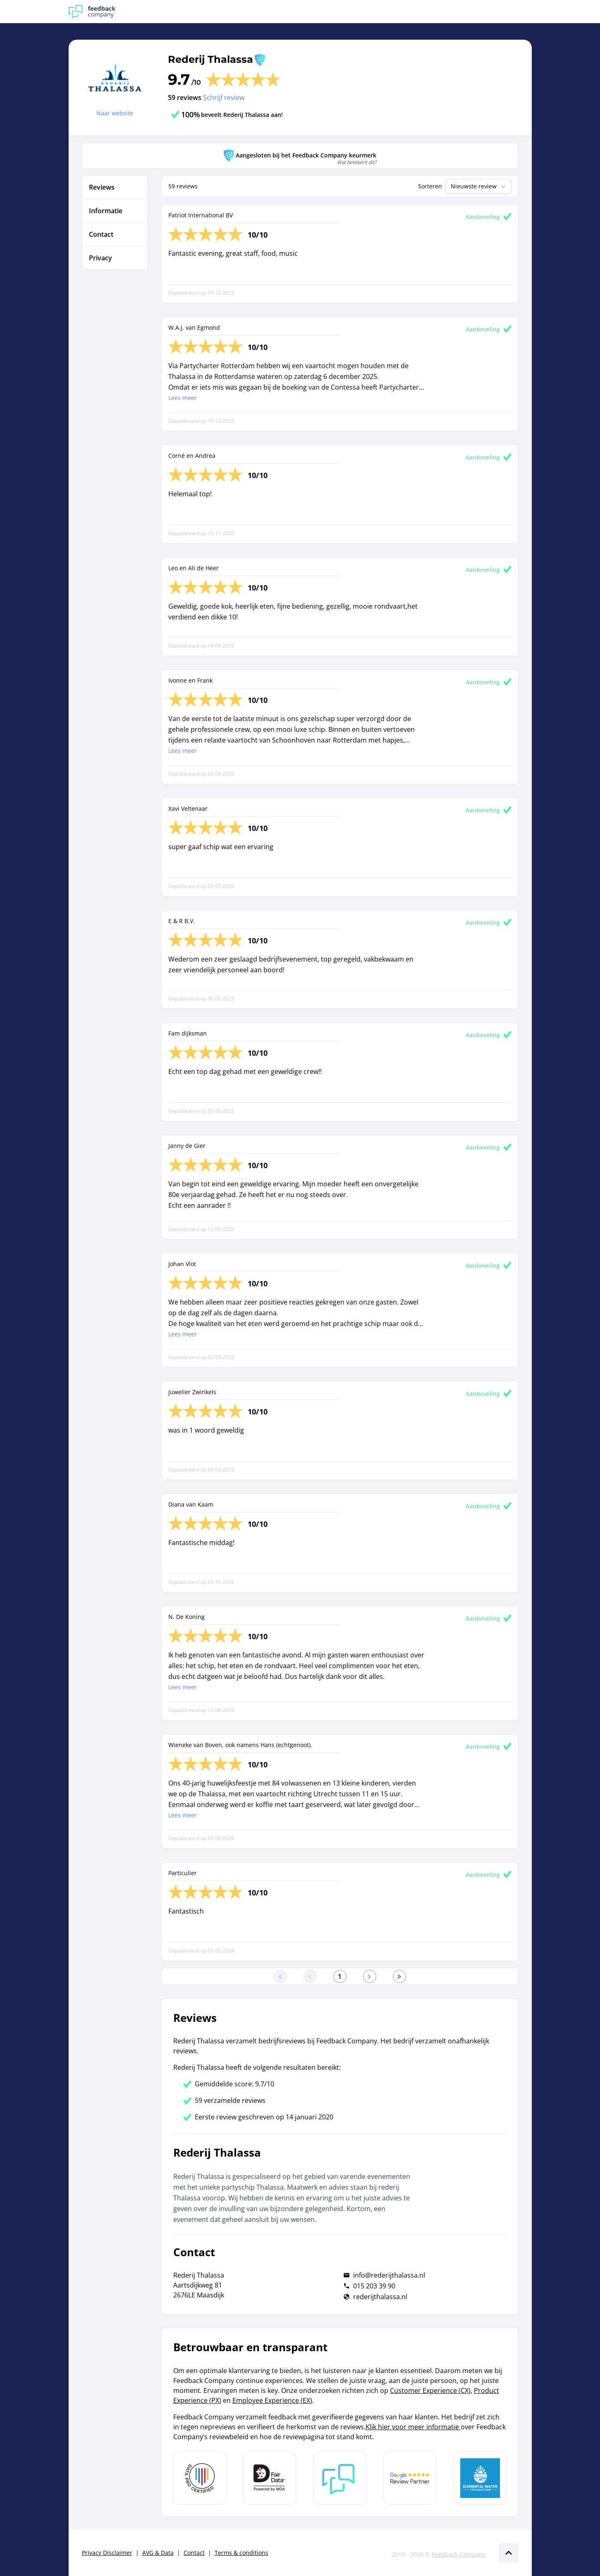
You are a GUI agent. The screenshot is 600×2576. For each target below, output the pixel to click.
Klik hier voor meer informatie (413, 2426)
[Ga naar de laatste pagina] (399, 1976)
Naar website (114, 113)
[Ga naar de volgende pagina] (369, 1976)
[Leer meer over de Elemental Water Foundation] (480, 2478)
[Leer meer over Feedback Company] (340, 2478)
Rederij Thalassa (210, 59)
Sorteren (430, 186)
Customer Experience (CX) (430, 2390)
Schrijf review (223, 97)
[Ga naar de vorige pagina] (310, 1976)
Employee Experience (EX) (272, 2400)
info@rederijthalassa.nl (389, 2275)
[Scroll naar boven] (509, 2553)
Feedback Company (458, 2554)
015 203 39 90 (374, 2285)
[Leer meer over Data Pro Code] (200, 2478)
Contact (194, 2553)
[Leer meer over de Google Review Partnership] (410, 2478)
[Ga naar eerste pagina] (280, 1976)
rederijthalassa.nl (380, 2296)
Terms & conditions (241, 2553)
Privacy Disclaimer (107, 2553)
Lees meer (182, 398)
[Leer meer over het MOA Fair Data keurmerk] (269, 2478)
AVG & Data (158, 2553)
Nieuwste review (479, 186)
